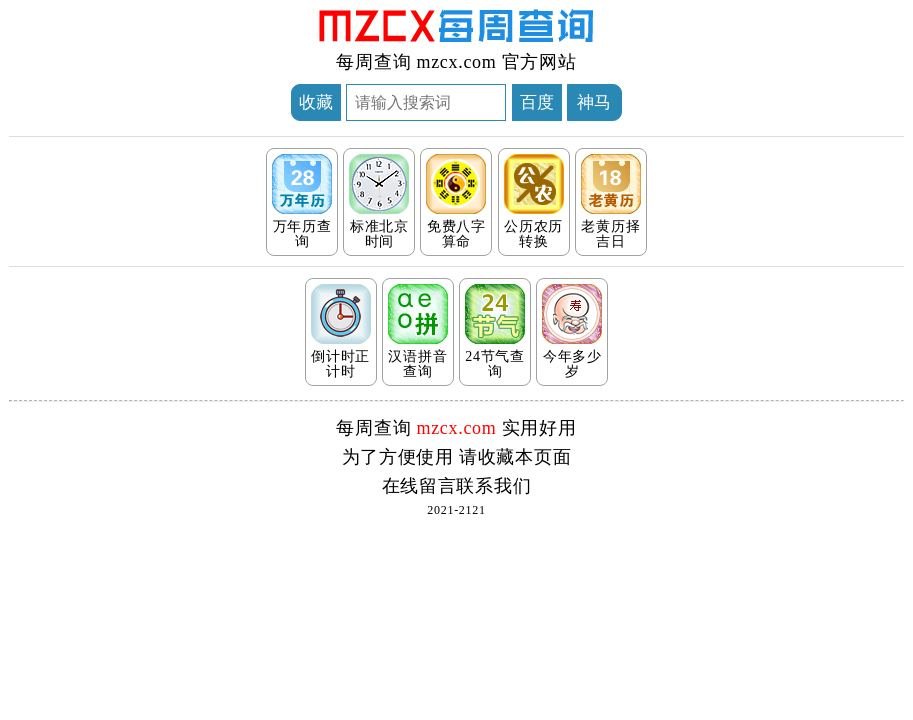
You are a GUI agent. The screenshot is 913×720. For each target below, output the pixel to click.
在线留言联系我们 (457, 486)
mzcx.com (456, 62)
